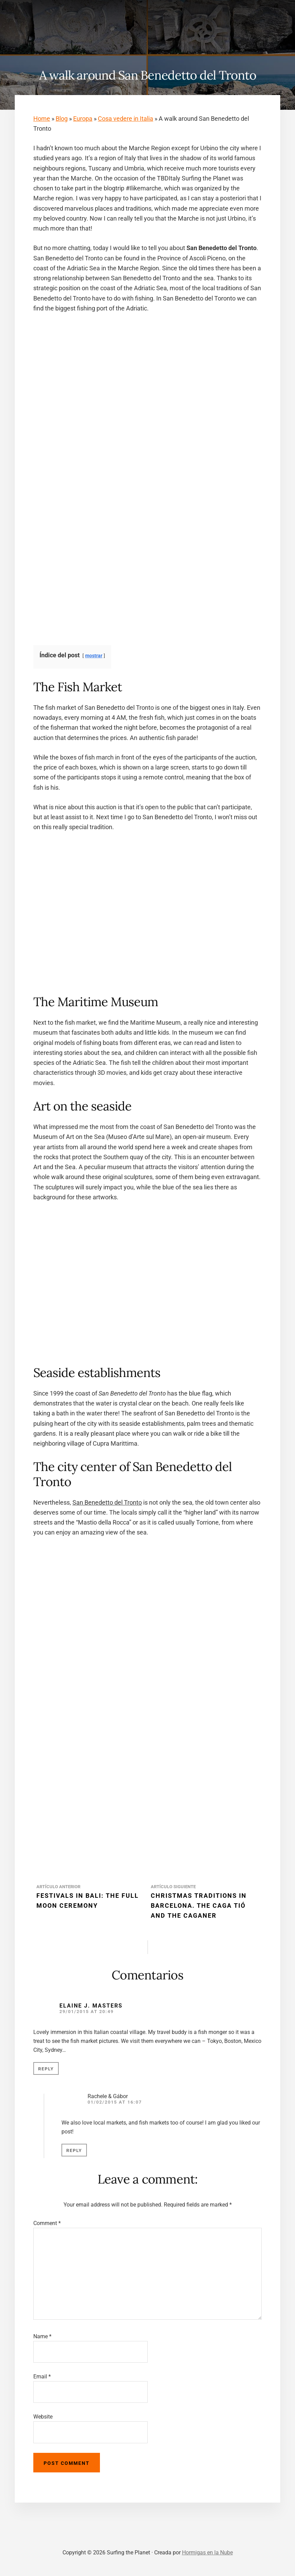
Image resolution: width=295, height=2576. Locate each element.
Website (43, 2416)
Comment (47, 2223)
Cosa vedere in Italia (125, 118)
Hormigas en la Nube (207, 2552)
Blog (62, 118)
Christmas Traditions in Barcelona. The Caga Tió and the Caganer (199, 1905)
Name (42, 2336)
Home (41, 118)
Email (42, 2376)
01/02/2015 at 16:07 (115, 2102)
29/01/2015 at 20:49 (86, 2011)
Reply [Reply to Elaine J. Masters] (46, 2068)
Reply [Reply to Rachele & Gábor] (74, 2150)
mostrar (93, 656)
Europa (82, 118)
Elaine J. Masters (91, 2005)
